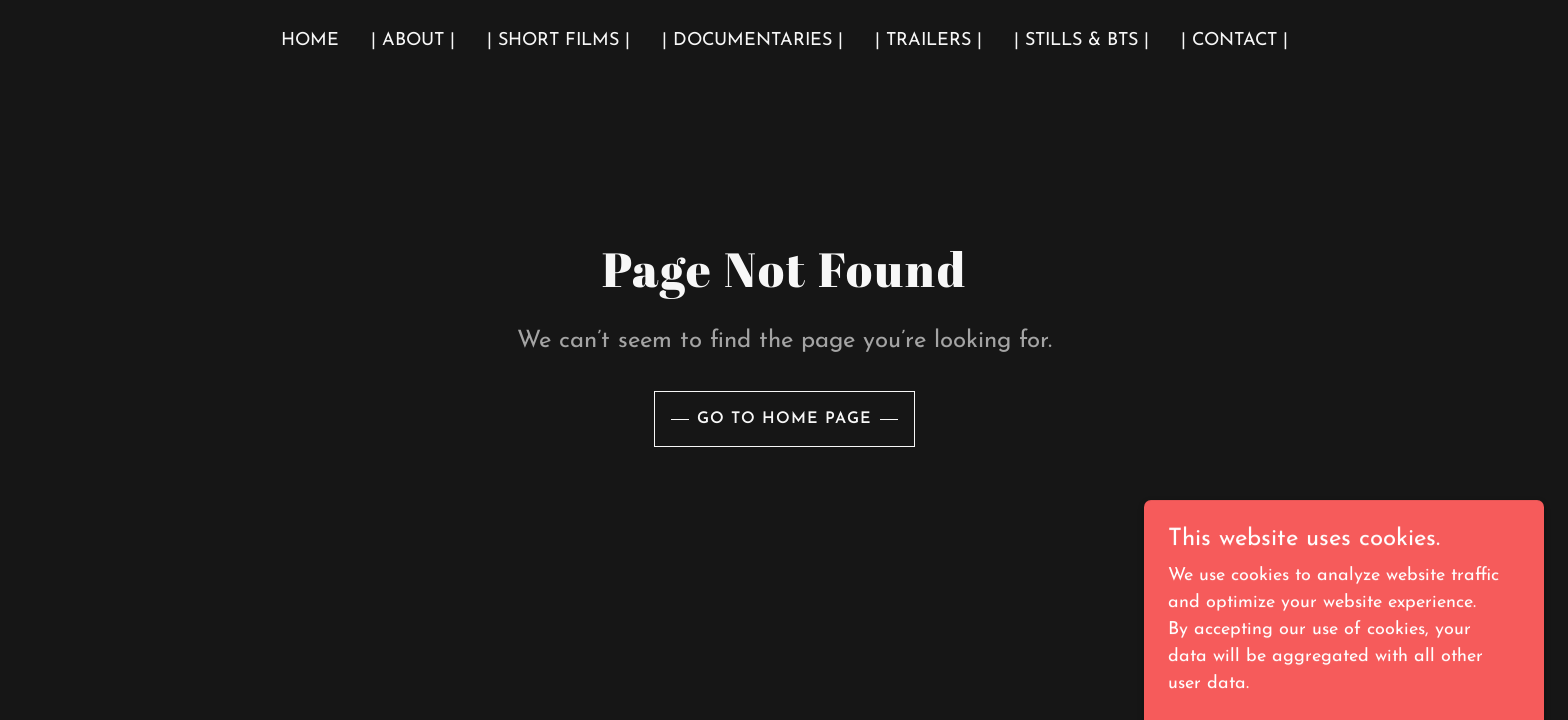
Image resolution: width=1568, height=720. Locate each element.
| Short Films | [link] (558, 40)
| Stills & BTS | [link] (1081, 40)
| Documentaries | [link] (752, 40)
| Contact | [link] (1234, 40)
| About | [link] (413, 40)
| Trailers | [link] (928, 40)
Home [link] (310, 40)
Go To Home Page (784, 419)
